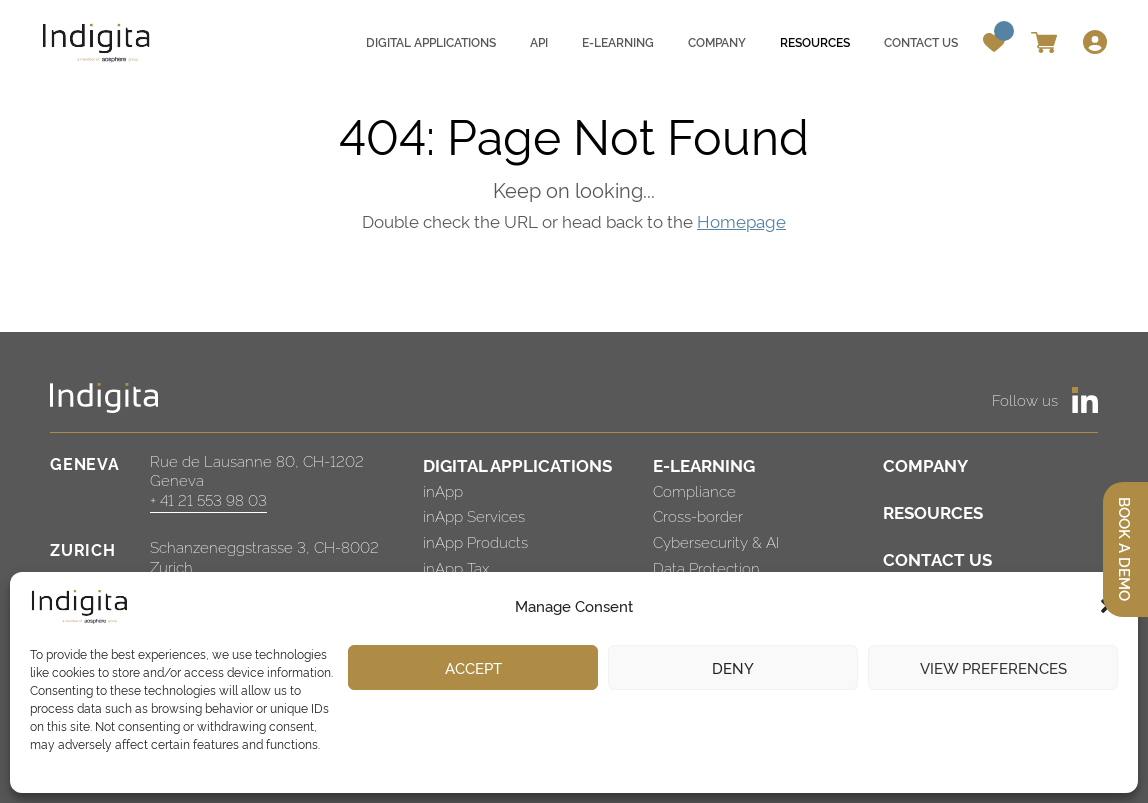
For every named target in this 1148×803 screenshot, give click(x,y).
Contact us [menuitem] (921, 41)
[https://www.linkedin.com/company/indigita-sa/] (1085, 400)
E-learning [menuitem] (618, 41)
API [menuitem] (539, 41)
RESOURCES (933, 511)
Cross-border (698, 515)
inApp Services (474, 515)
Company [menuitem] (717, 41)
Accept (473, 667)
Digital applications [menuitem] (431, 41)
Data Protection (706, 567)
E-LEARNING (704, 464)
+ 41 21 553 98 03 (208, 499)
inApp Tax (456, 567)
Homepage (741, 220)
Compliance (694, 490)
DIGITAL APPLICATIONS (517, 464)
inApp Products (475, 541)
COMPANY (925, 464)
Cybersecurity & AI (716, 541)
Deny (733, 667)
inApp (443, 490)
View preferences (993, 667)
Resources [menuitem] (815, 41)
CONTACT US (937, 558)
